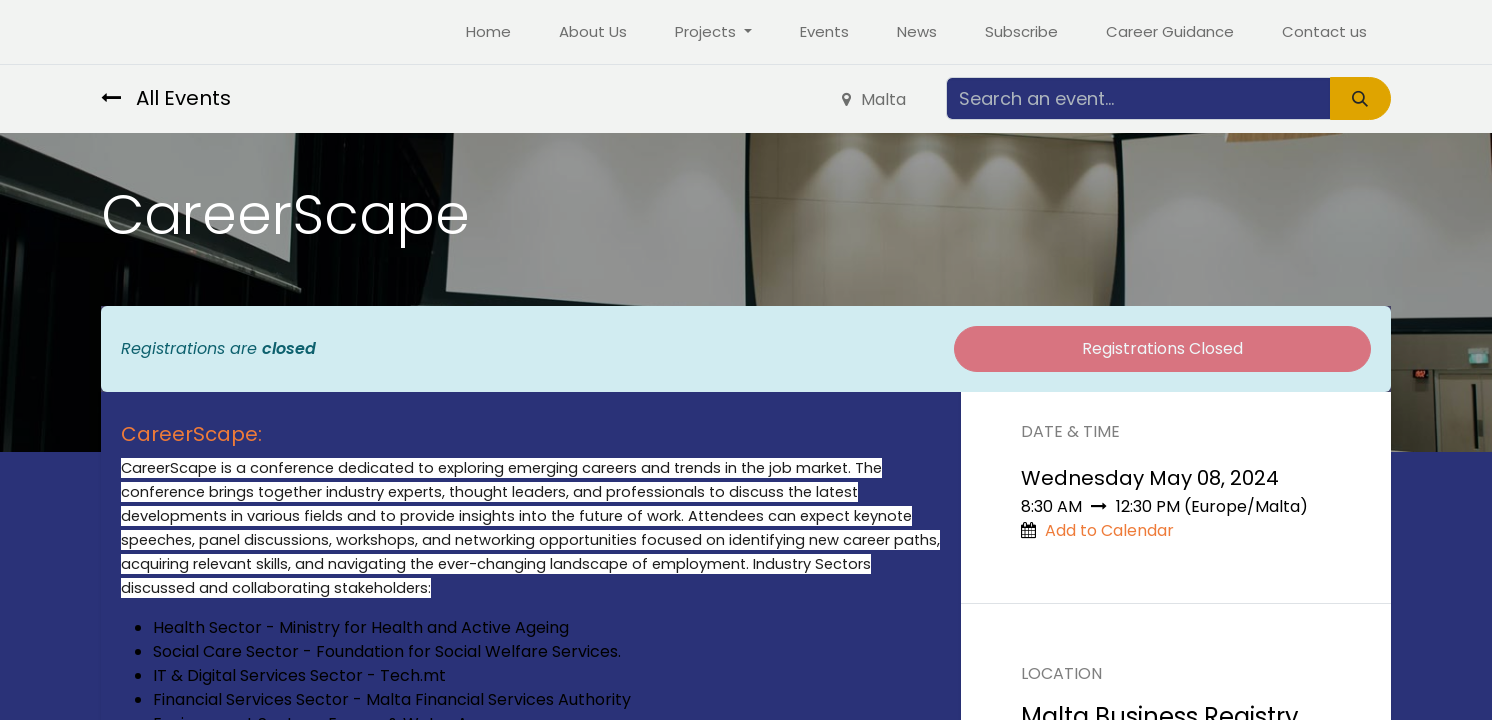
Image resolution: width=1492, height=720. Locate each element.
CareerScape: (191, 434)
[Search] (1360, 98)
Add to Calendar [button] (1109, 530)
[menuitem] (488, 32)
